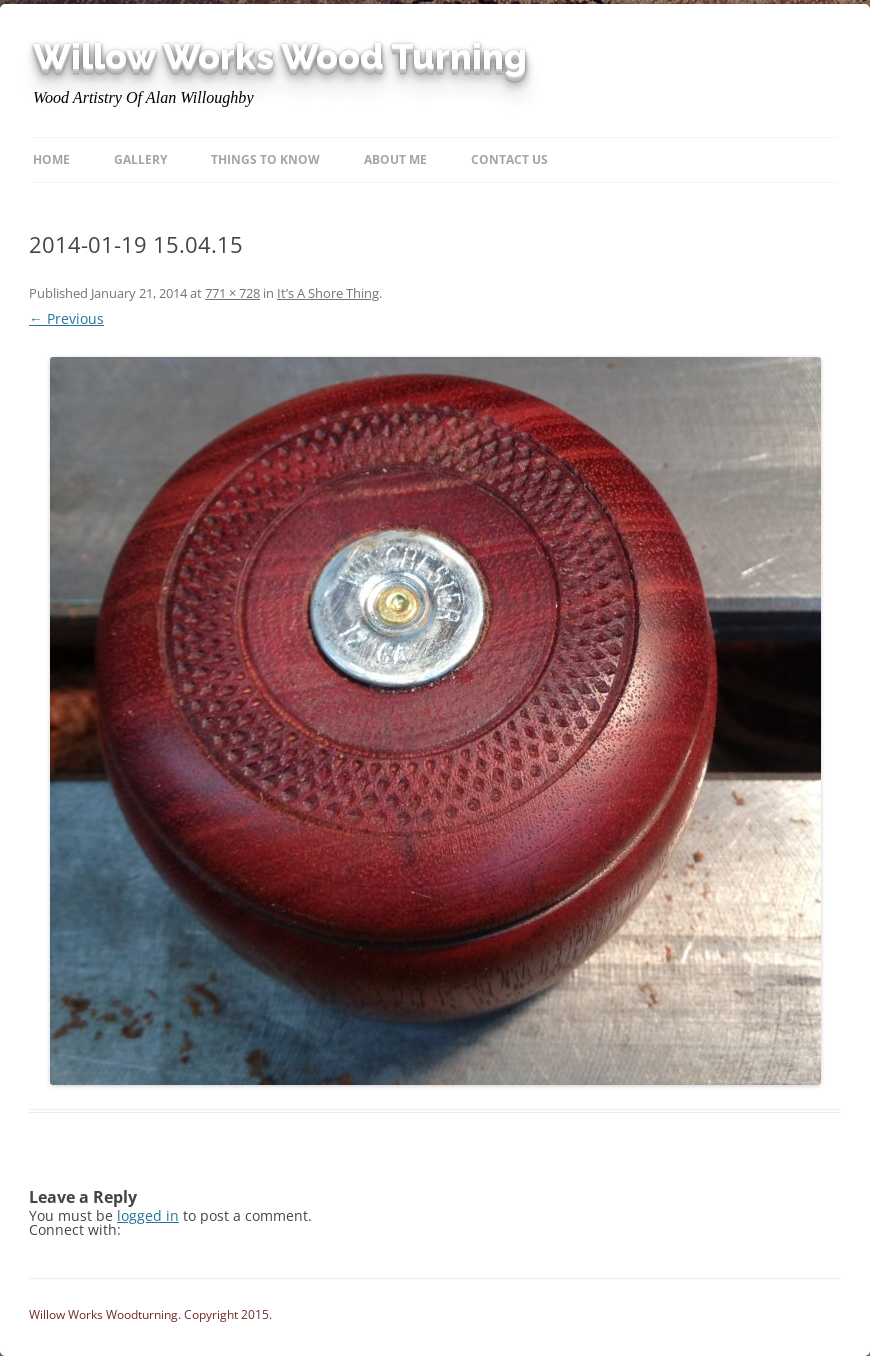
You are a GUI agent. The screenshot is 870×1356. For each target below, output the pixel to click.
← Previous (66, 318)
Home (51, 159)
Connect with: (75, 1229)
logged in (148, 1215)
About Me (395, 159)
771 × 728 (232, 293)
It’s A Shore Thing (328, 293)
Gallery (140, 159)
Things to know (265, 159)
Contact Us (509, 159)
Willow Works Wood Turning (280, 57)
